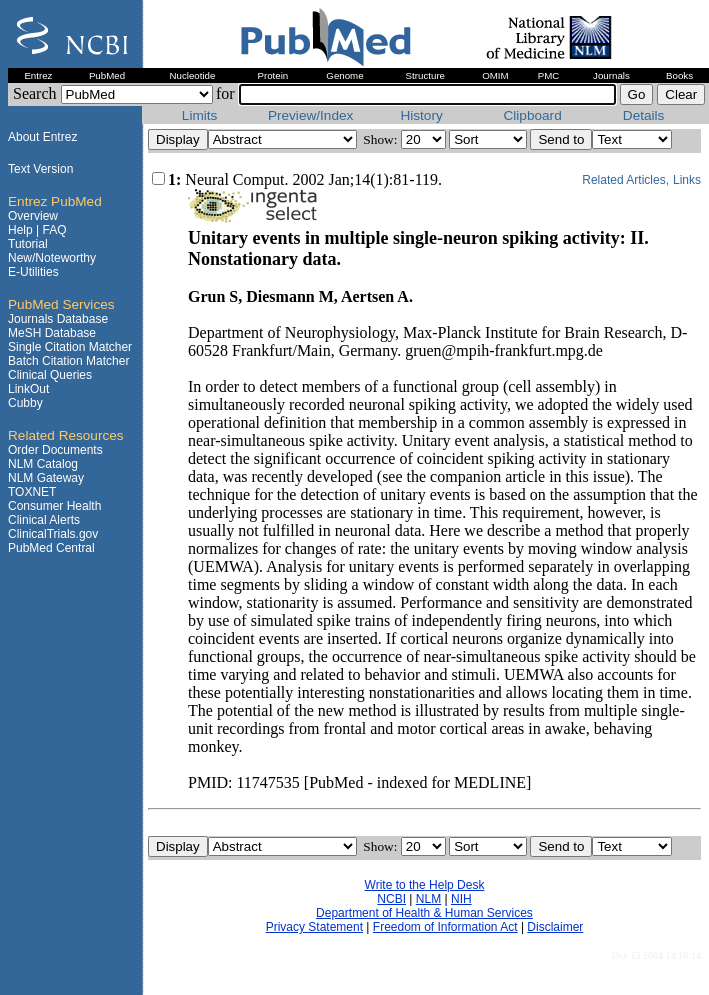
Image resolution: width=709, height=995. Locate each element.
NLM (428, 899)
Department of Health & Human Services (424, 913)
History (423, 115)
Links (687, 180)
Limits (201, 115)
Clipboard (535, 115)
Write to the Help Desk (425, 885)
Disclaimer (555, 927)
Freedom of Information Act (445, 927)
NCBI (391, 899)
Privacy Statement (314, 927)
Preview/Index (312, 115)
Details (645, 115)
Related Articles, (625, 180)
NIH (461, 899)
